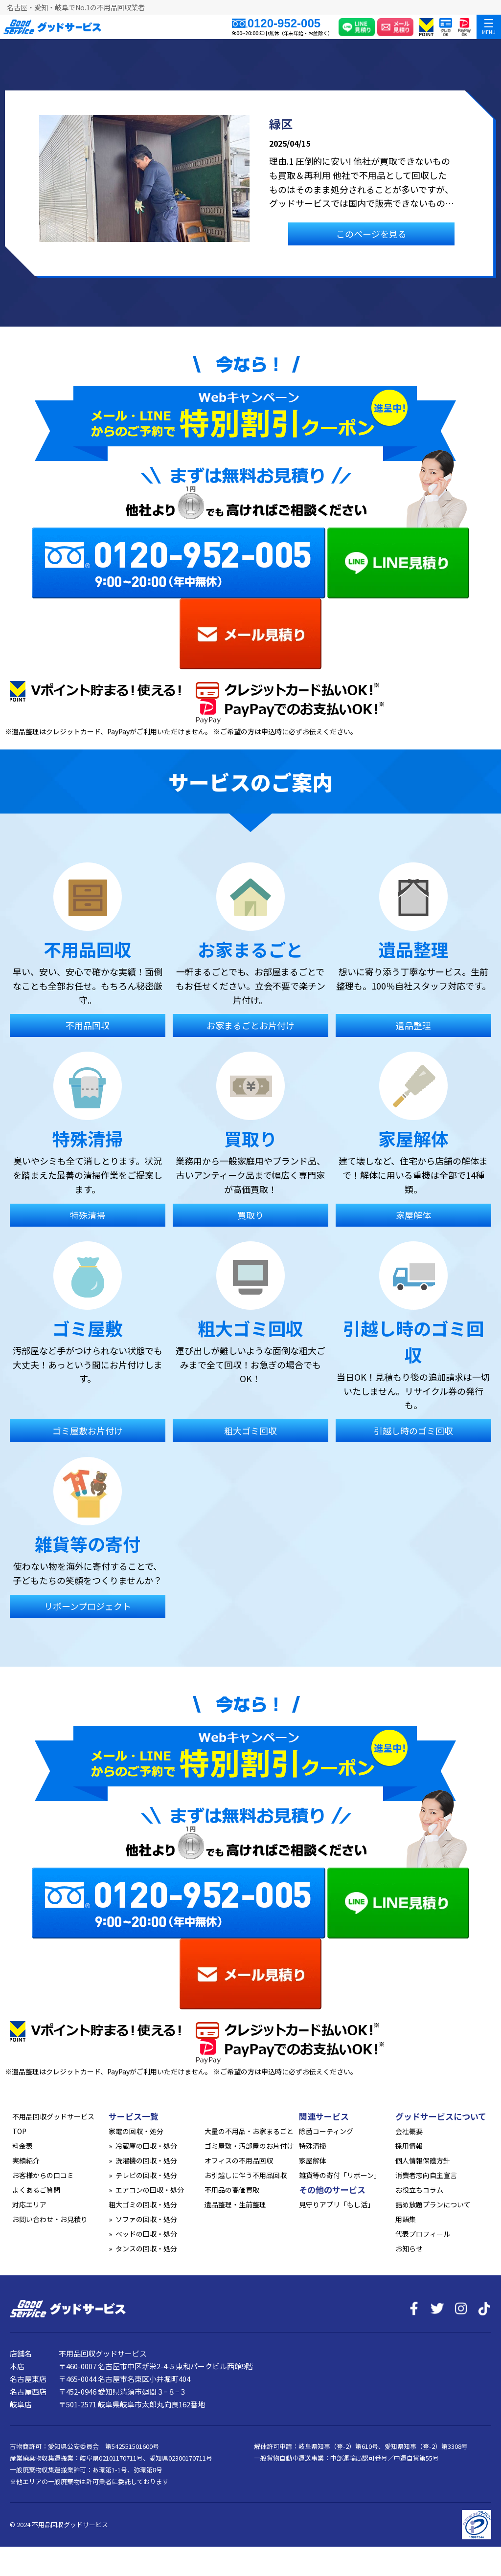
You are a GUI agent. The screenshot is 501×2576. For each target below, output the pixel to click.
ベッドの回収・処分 (146, 2234)
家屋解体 (312, 2160)
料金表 (22, 2146)
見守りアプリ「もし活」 (336, 2204)
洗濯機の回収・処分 (146, 2160)
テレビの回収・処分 (146, 2175)
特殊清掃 (312, 2146)
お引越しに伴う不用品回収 (246, 2175)
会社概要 (409, 2131)
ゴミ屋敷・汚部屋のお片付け (249, 2146)
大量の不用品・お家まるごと (249, 2131)
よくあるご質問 (36, 2190)
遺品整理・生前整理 (235, 2204)
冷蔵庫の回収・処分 (146, 2146)
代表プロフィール (422, 2234)
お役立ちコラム (419, 2190)
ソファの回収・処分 (146, 2219)
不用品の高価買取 (232, 2190)
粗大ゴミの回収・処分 (143, 2204)
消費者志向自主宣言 (426, 2175)
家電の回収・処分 (136, 2131)
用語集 (405, 2219)
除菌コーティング (326, 2131)
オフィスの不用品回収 (239, 2160)
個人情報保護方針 (422, 2160)
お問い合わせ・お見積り (50, 2219)
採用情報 (409, 2146)
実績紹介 (26, 2160)
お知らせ (409, 2248)
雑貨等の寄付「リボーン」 (340, 2175)
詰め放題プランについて (433, 2204)
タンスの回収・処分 (146, 2248)
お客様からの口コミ (43, 2175)
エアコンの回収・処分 (149, 2190)
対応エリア (29, 2204)
